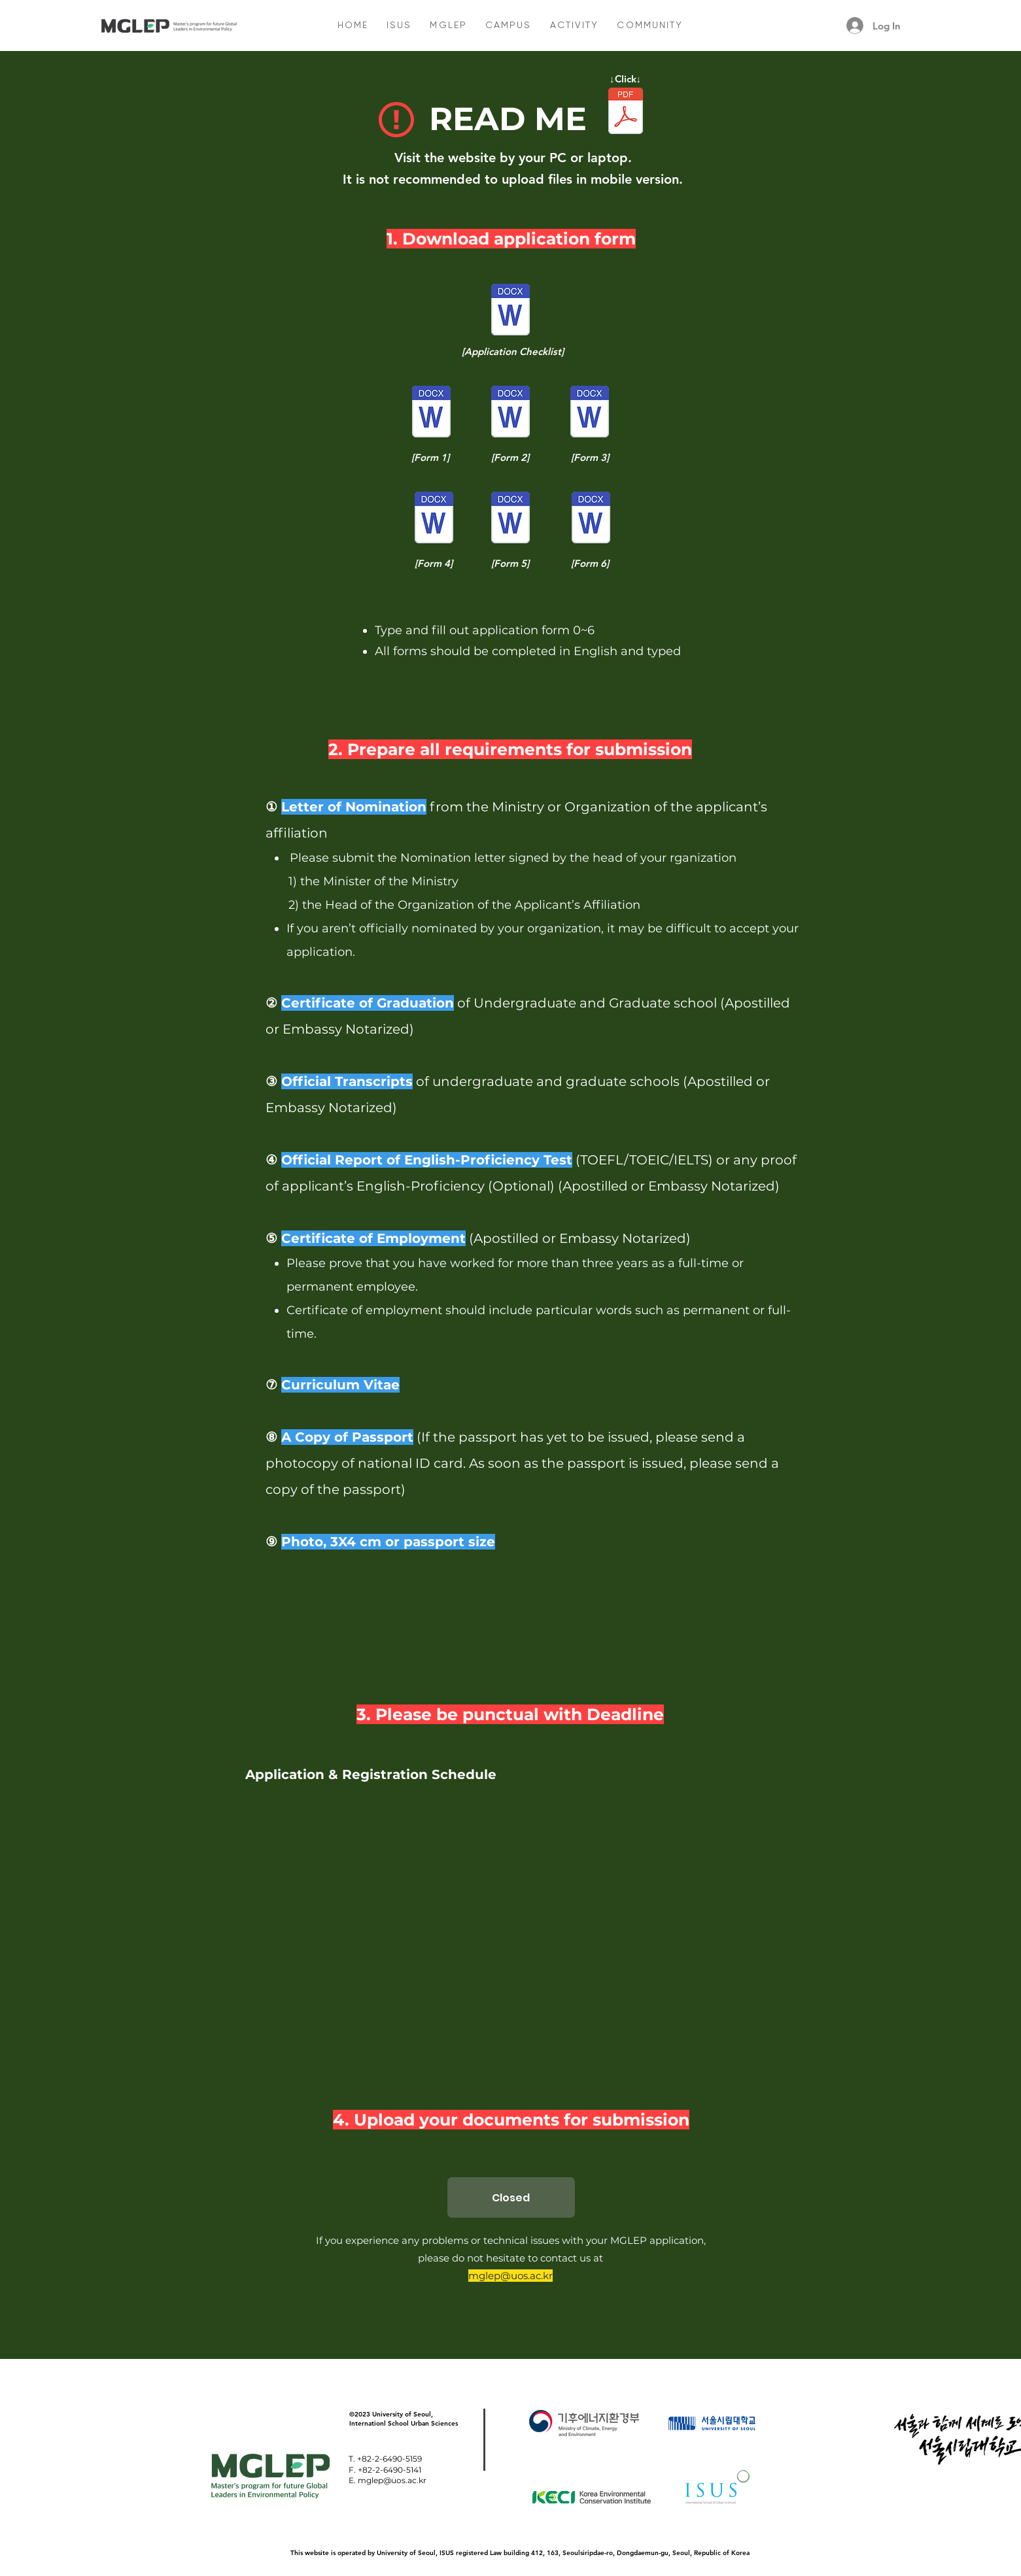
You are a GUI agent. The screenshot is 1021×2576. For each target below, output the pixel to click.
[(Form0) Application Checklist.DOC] (510, 312)
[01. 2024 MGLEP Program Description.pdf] (625, 112)
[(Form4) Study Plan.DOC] (434, 519)
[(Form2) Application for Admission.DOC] (510, 414)
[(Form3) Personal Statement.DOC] (589, 414)
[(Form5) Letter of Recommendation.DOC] (510, 519)
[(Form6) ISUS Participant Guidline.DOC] (591, 519)
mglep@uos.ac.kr (510, 2275)
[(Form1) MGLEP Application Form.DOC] (431, 414)
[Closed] (511, 2197)
